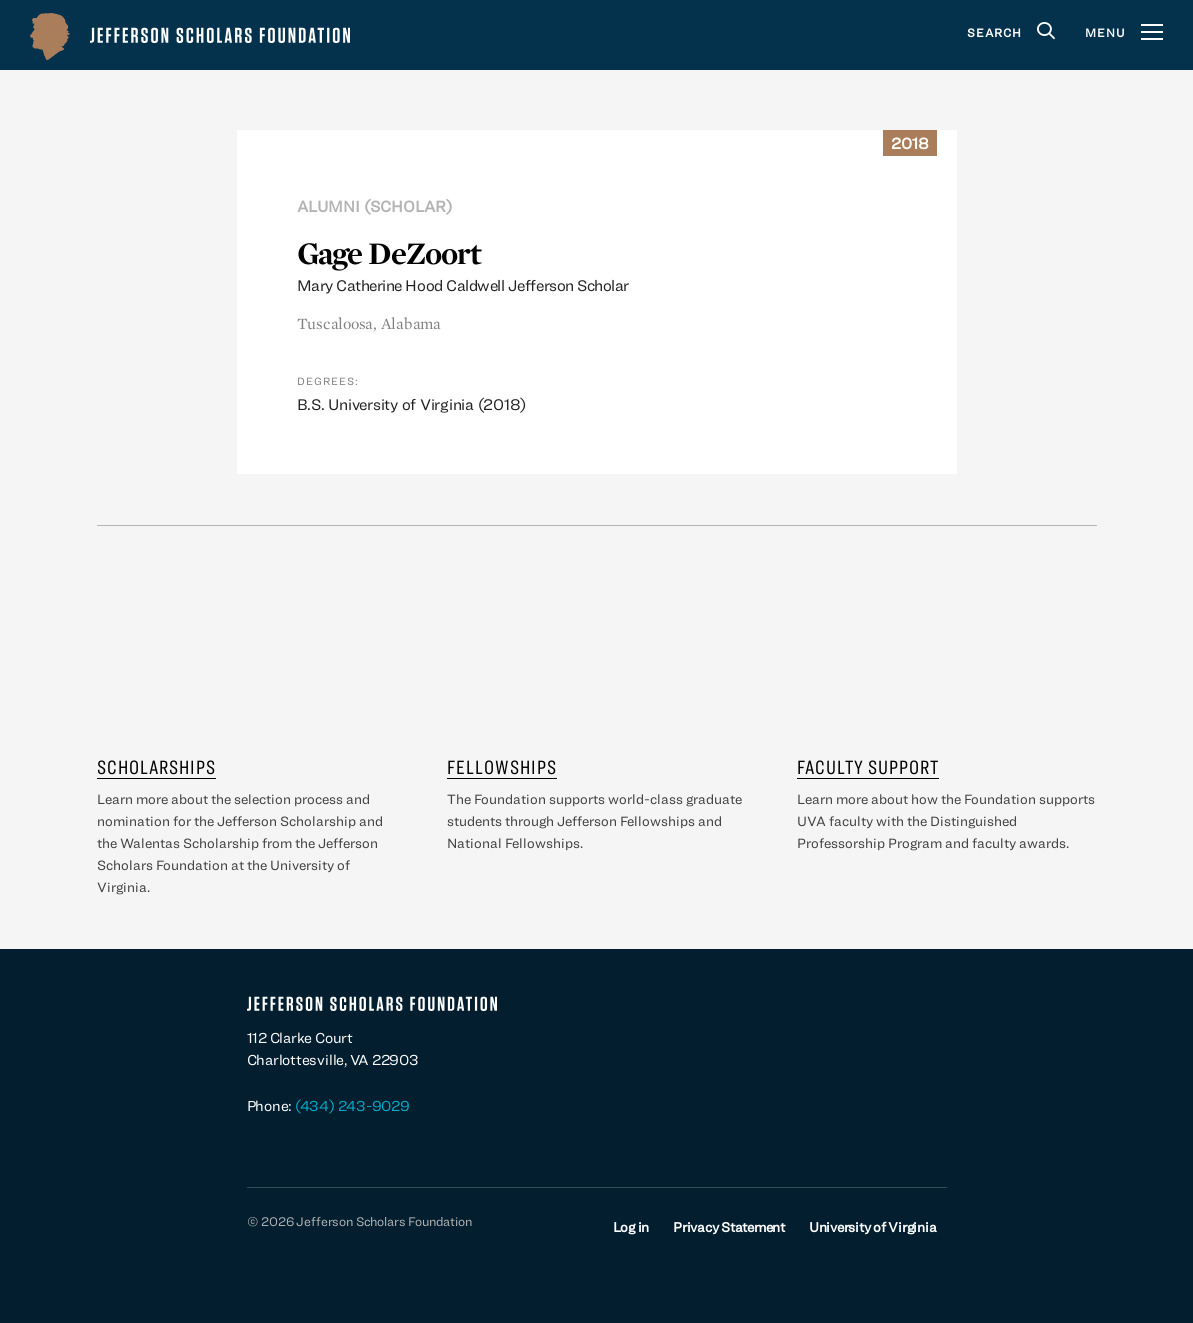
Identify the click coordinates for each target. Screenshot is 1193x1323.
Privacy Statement (729, 1227)
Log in (631, 1227)
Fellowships (502, 766)
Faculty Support (868, 766)
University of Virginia (873, 1227)
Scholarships (156, 766)
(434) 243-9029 (352, 1105)
